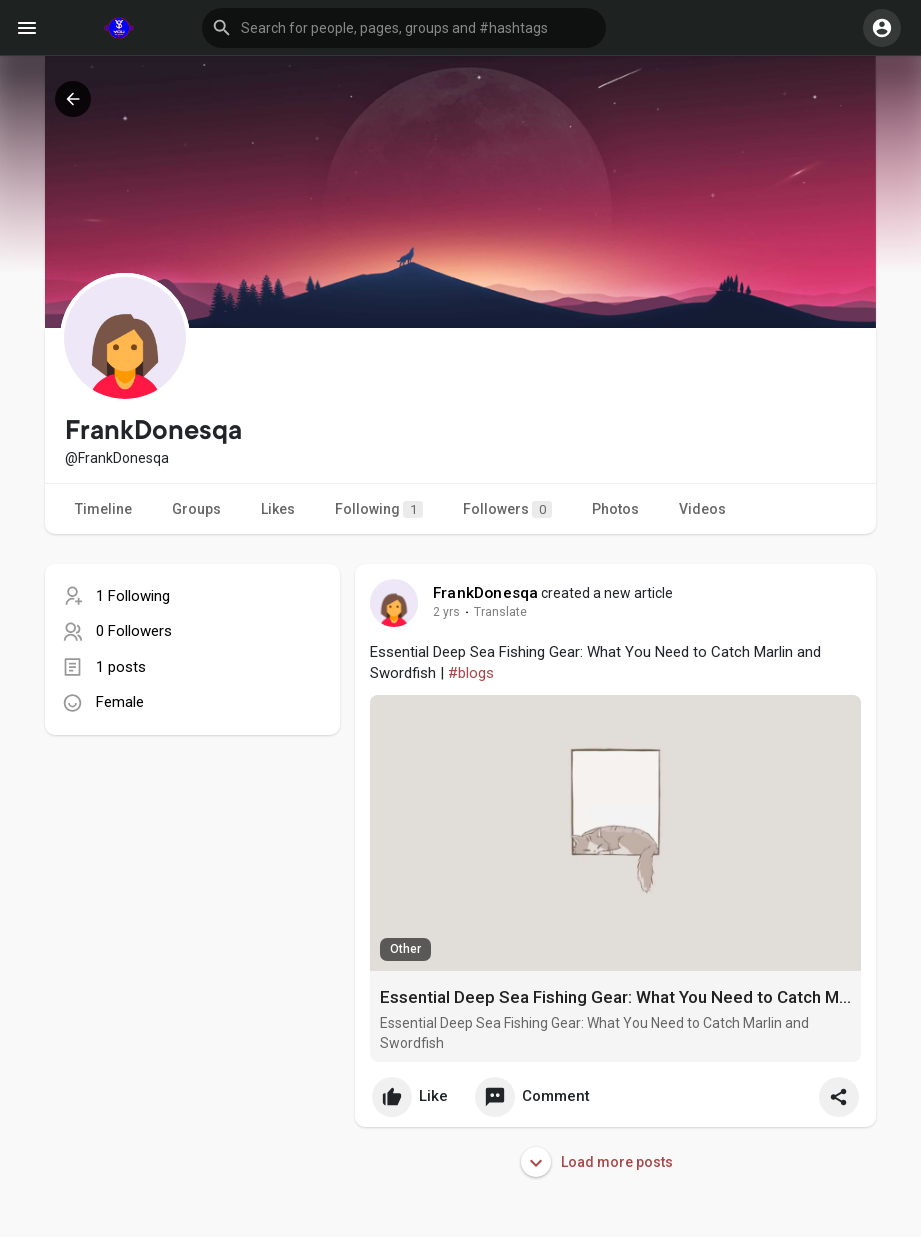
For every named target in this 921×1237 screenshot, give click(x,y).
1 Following (133, 596)
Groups (196, 509)
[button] (404, 28)
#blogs (471, 673)
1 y (441, 612)
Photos (615, 509)
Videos (702, 509)
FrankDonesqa (485, 593)
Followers (507, 509)
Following (379, 509)
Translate (489, 612)
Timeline (103, 509)
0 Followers (134, 631)
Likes (278, 509)
